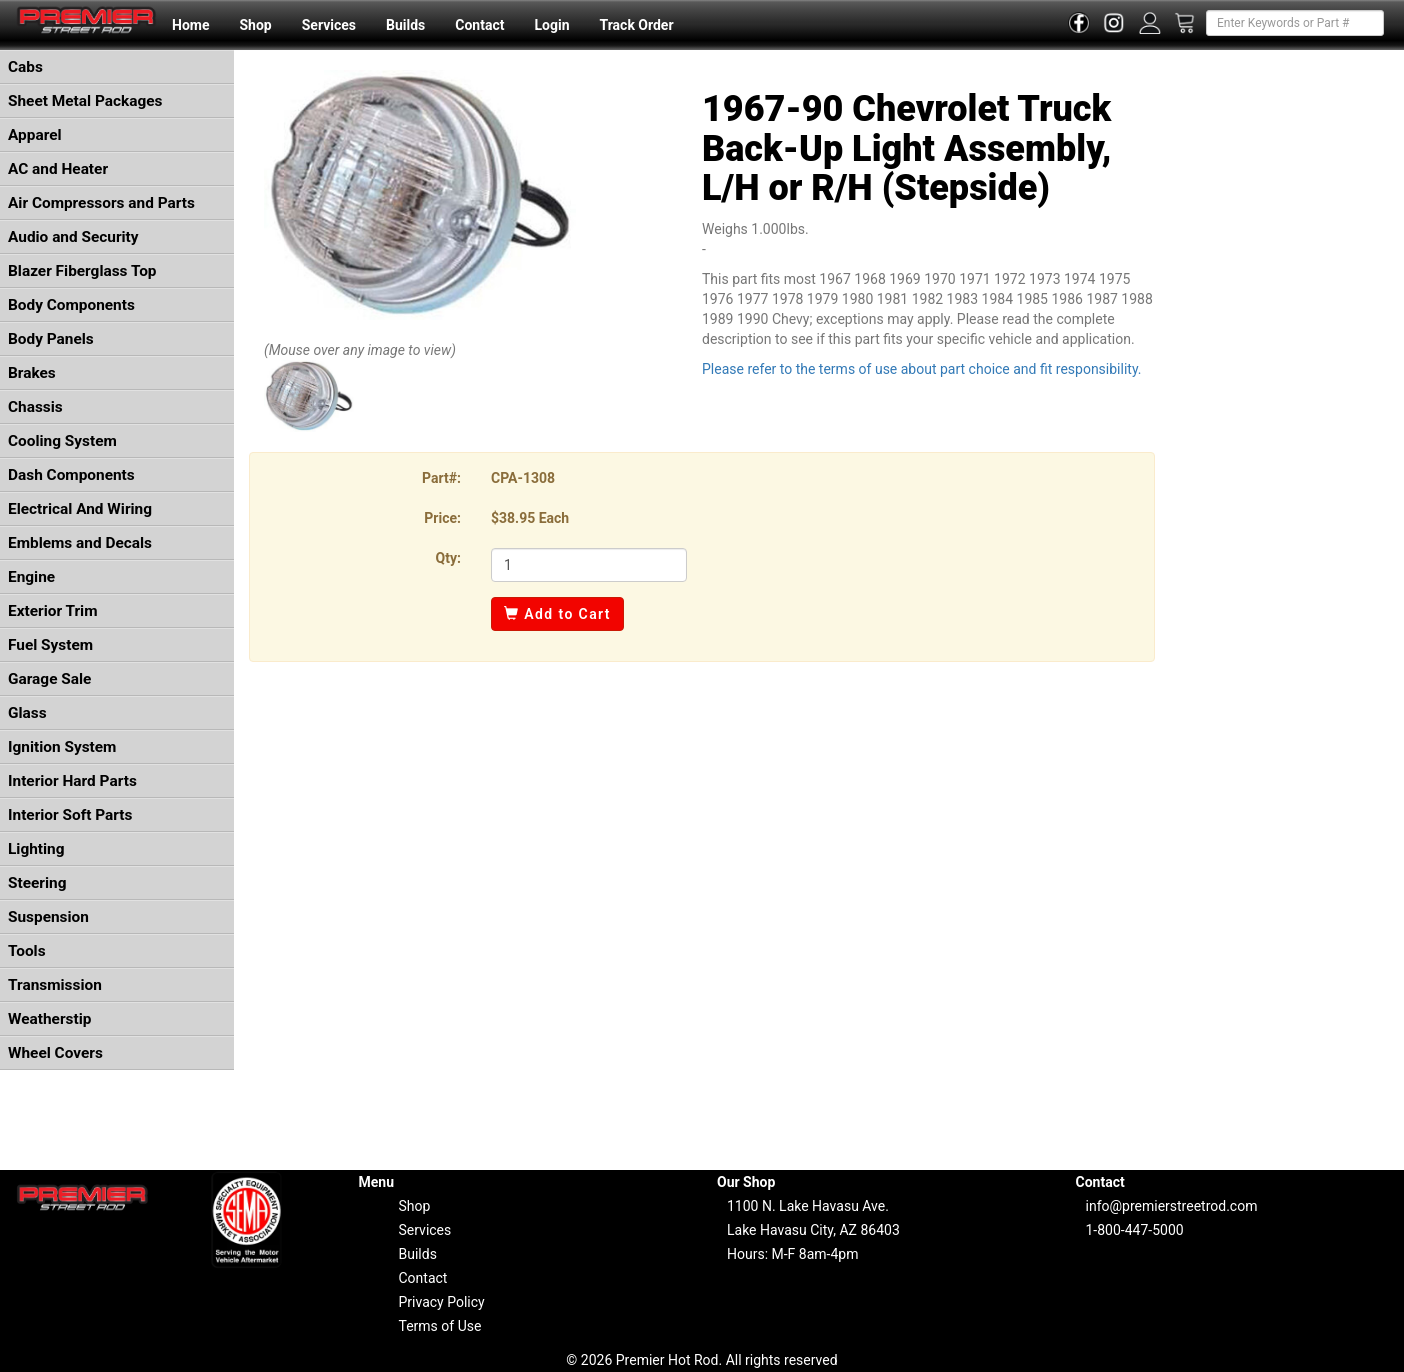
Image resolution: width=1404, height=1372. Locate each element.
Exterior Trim (53, 611)
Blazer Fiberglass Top (82, 271)
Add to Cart (557, 614)
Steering (37, 883)
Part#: (441, 478)
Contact (479, 25)
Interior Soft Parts (70, 815)
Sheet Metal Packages (85, 101)
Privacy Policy (442, 1302)
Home (190, 25)
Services (329, 25)
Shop (255, 25)
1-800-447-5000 (1135, 1230)
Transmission (55, 985)
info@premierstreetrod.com (1172, 1206)
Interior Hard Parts (72, 781)
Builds (405, 25)
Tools (27, 951)
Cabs (25, 67)
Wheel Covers (55, 1053)
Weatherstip (49, 1019)
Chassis (35, 407)
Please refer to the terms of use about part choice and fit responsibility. (922, 369)
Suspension (48, 917)
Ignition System (62, 747)
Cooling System (62, 441)
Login (551, 25)
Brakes (32, 373)
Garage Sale (49, 679)
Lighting (36, 849)
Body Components (71, 305)
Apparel (35, 135)
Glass (27, 713)
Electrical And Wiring (80, 509)
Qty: (448, 558)
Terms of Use (440, 1326)
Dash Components (71, 475)
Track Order (636, 25)
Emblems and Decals (80, 543)
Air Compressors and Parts (101, 203)
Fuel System (50, 645)
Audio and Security (73, 237)
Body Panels (51, 339)
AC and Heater (58, 169)
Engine (31, 577)
